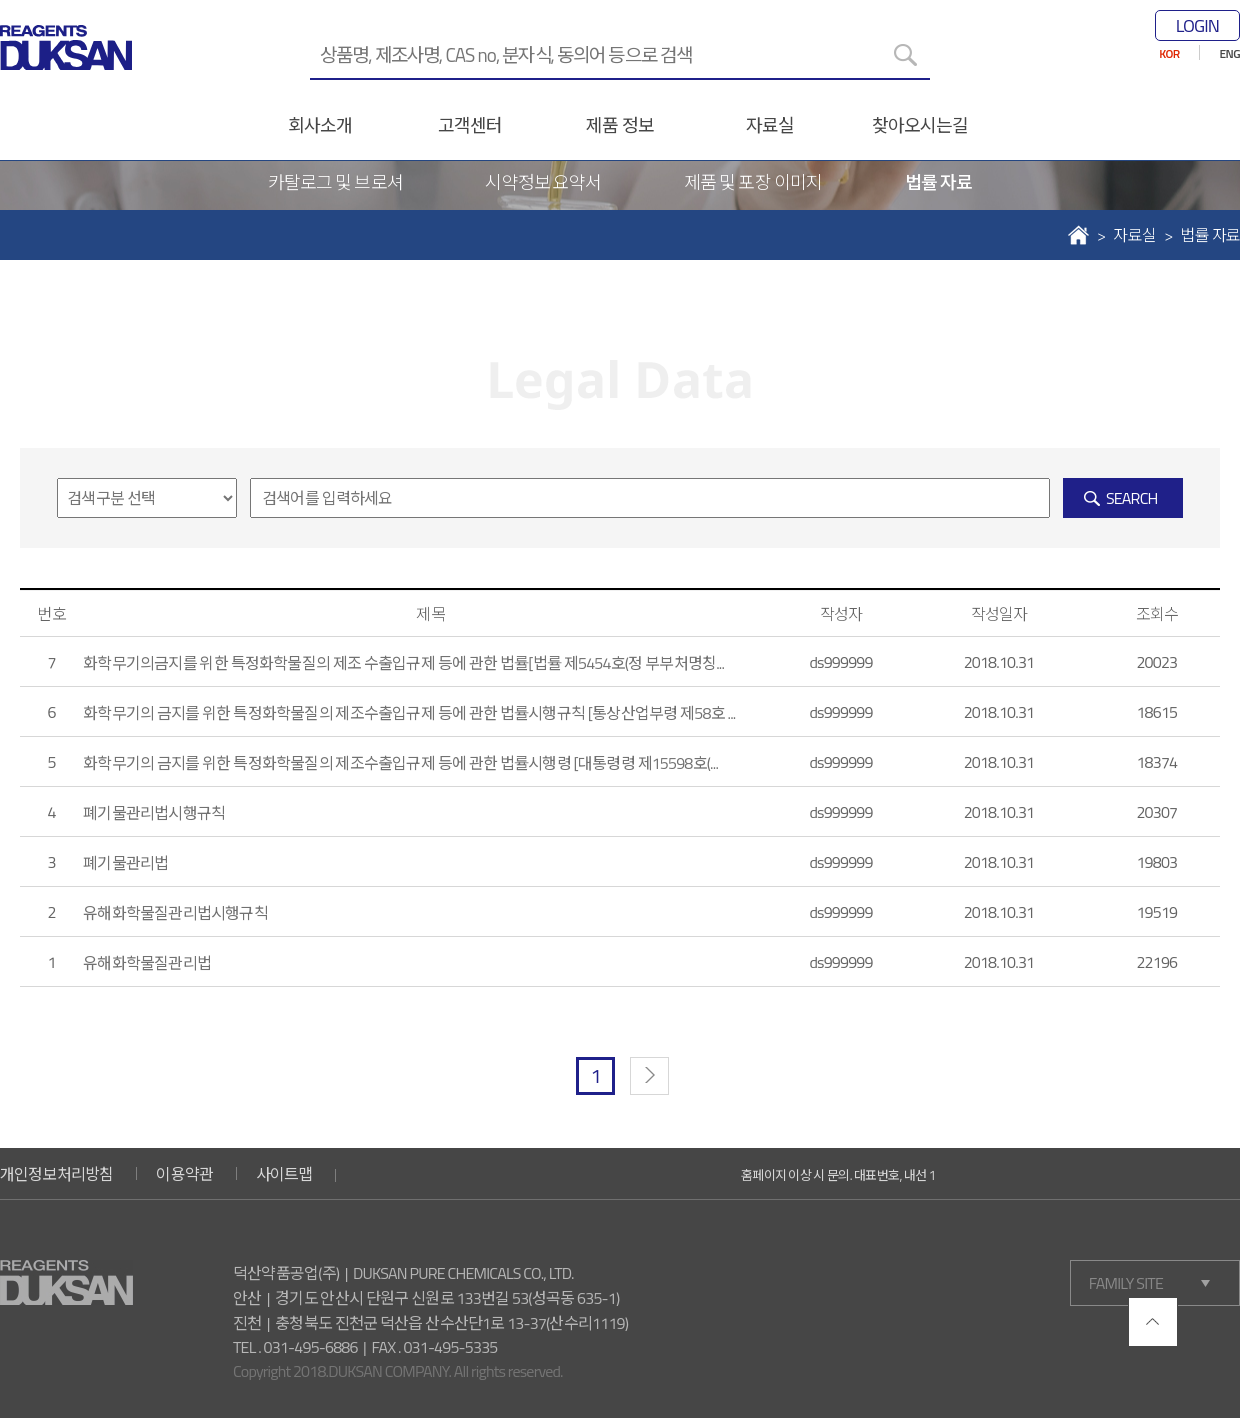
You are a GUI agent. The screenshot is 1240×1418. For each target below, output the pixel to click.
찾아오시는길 (920, 125)
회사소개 (320, 125)
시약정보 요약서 (543, 182)
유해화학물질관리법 (147, 963)
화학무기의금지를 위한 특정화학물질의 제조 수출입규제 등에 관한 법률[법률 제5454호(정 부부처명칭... (403, 663)
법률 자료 (938, 182)
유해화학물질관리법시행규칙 (175, 913)
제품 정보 (619, 125)
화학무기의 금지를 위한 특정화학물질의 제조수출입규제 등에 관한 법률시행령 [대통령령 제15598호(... (400, 763)
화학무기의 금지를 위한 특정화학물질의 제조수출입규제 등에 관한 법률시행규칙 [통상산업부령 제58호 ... (409, 713)
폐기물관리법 (125, 863)
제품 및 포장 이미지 (753, 182)
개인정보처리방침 (57, 1174)
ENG (1230, 53)
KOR (1169, 53)
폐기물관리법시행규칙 (154, 813)
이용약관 (184, 1174)
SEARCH (1132, 498)
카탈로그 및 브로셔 (335, 182)
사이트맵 (284, 1174)
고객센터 (470, 125)
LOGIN (1197, 25)
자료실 (770, 125)
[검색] (905, 55)
